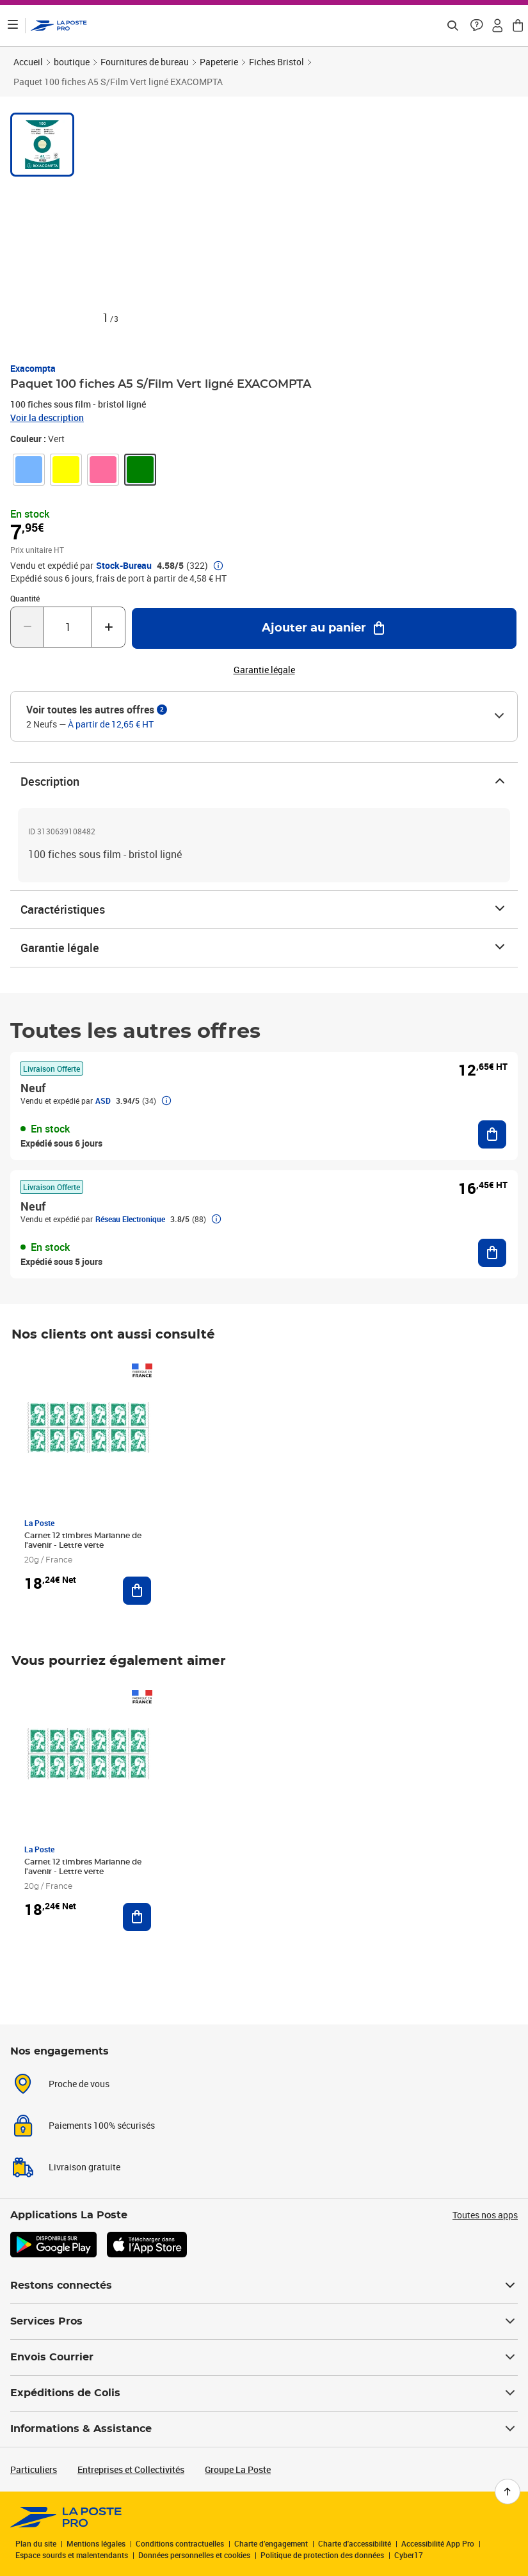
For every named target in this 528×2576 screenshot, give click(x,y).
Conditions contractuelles (180, 2543)
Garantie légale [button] (264, 670)
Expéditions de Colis (264, 2393)
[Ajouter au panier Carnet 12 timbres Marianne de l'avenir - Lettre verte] (137, 1590)
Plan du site (35, 2543)
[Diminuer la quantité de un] (27, 627)
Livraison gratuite (84, 2167)
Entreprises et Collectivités (130, 2469)
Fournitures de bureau (144, 62)
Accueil (28, 62)
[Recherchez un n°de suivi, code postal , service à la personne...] (452, 26)
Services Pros (264, 2321)
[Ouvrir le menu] (13, 25)
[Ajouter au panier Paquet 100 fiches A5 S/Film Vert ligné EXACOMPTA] (324, 628)
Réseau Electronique (130, 1219)
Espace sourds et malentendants (71, 2555)
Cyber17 (408, 2555)
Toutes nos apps (485, 2215)
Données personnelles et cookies (194, 2555)
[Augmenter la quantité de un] (108, 627)
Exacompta (33, 368)
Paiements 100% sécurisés (102, 2125)
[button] (477, 25)
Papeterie (219, 62)
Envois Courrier (264, 2357)
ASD (103, 1100)
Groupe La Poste (238, 2469)
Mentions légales (96, 2543)
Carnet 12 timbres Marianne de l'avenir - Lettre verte (82, 1540)
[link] (29, 470)
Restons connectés (264, 2285)
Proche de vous (79, 2084)
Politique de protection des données (322, 2555)
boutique (72, 62)
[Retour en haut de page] (507, 2491)
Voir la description (47, 417)
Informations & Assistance (264, 2429)
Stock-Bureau (124, 565)
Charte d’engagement (271, 2543)
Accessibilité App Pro (437, 2543)
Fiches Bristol (276, 62)
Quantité (25, 598)
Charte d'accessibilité (354, 2543)
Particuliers (33, 2469)
